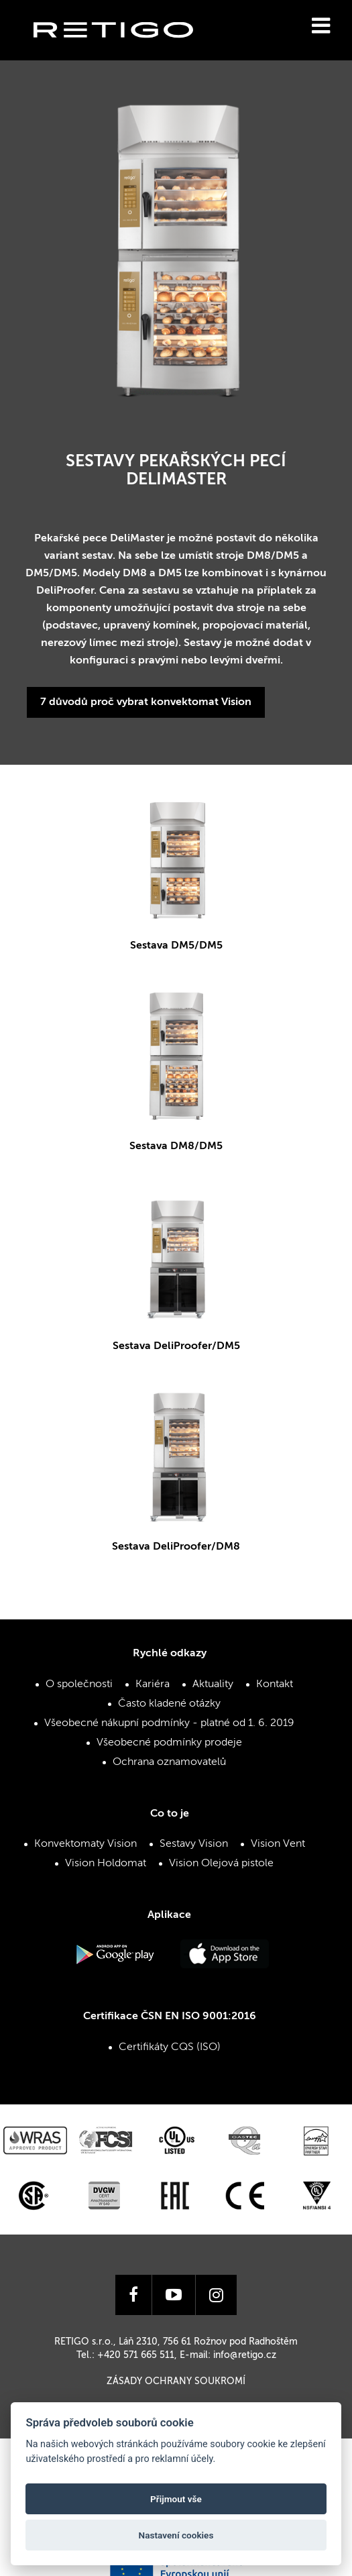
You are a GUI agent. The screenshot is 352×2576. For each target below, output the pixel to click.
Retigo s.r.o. (124, 50)
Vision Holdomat (105, 1863)
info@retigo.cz (244, 2355)
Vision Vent (278, 1844)
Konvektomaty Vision (85, 1844)
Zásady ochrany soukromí (176, 2381)
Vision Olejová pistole (221, 1863)
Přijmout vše (176, 2498)
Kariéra (152, 1684)
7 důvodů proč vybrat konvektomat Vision (145, 702)
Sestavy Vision (194, 1844)
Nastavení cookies (176, 2535)
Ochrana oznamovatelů (169, 1762)
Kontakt (274, 1684)
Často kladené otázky (169, 1704)
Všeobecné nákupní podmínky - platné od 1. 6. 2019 (169, 1723)
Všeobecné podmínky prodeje (169, 1742)
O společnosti (79, 1684)
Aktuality (212, 1684)
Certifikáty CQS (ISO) (170, 2047)
